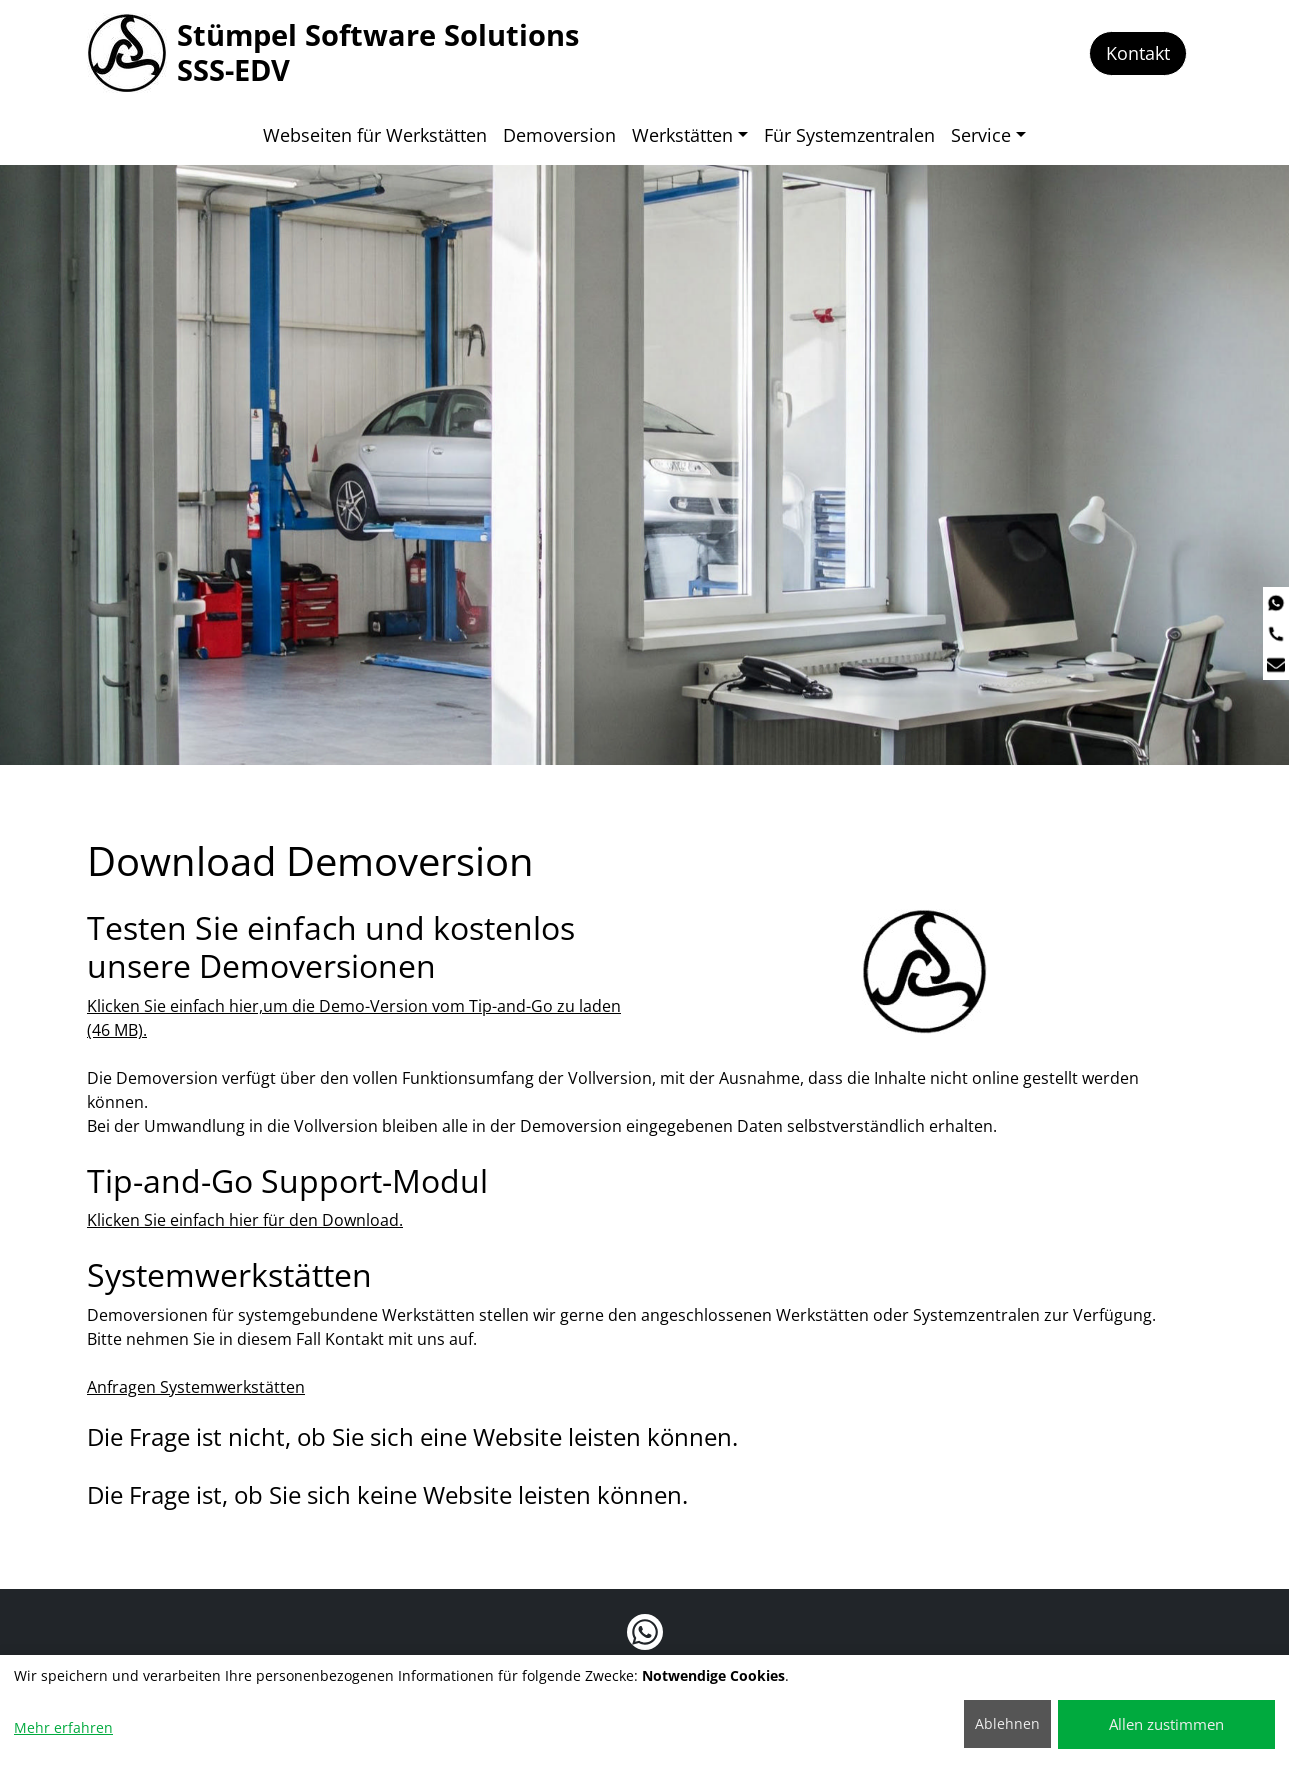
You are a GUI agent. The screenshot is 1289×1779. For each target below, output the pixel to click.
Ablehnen (1007, 1723)
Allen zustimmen (1166, 1724)
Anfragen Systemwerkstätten (196, 1384)
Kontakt (1138, 53)
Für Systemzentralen (849, 135)
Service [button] (981, 135)
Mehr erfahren (63, 1727)
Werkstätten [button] (682, 135)
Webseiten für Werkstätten (375, 135)
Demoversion (559, 135)
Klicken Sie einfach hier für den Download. (245, 1218)
